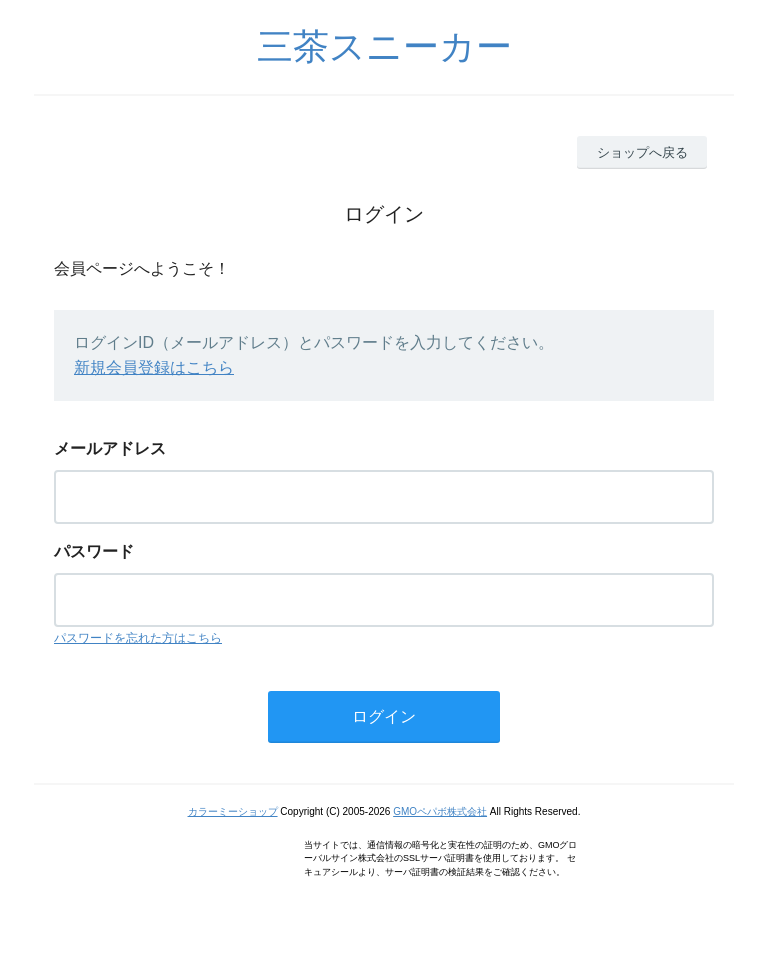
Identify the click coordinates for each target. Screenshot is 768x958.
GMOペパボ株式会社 (440, 811)
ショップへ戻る (642, 152)
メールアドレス (110, 448)
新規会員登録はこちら (154, 367)
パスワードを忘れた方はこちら (138, 638)
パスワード (94, 551)
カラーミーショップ (233, 811)
